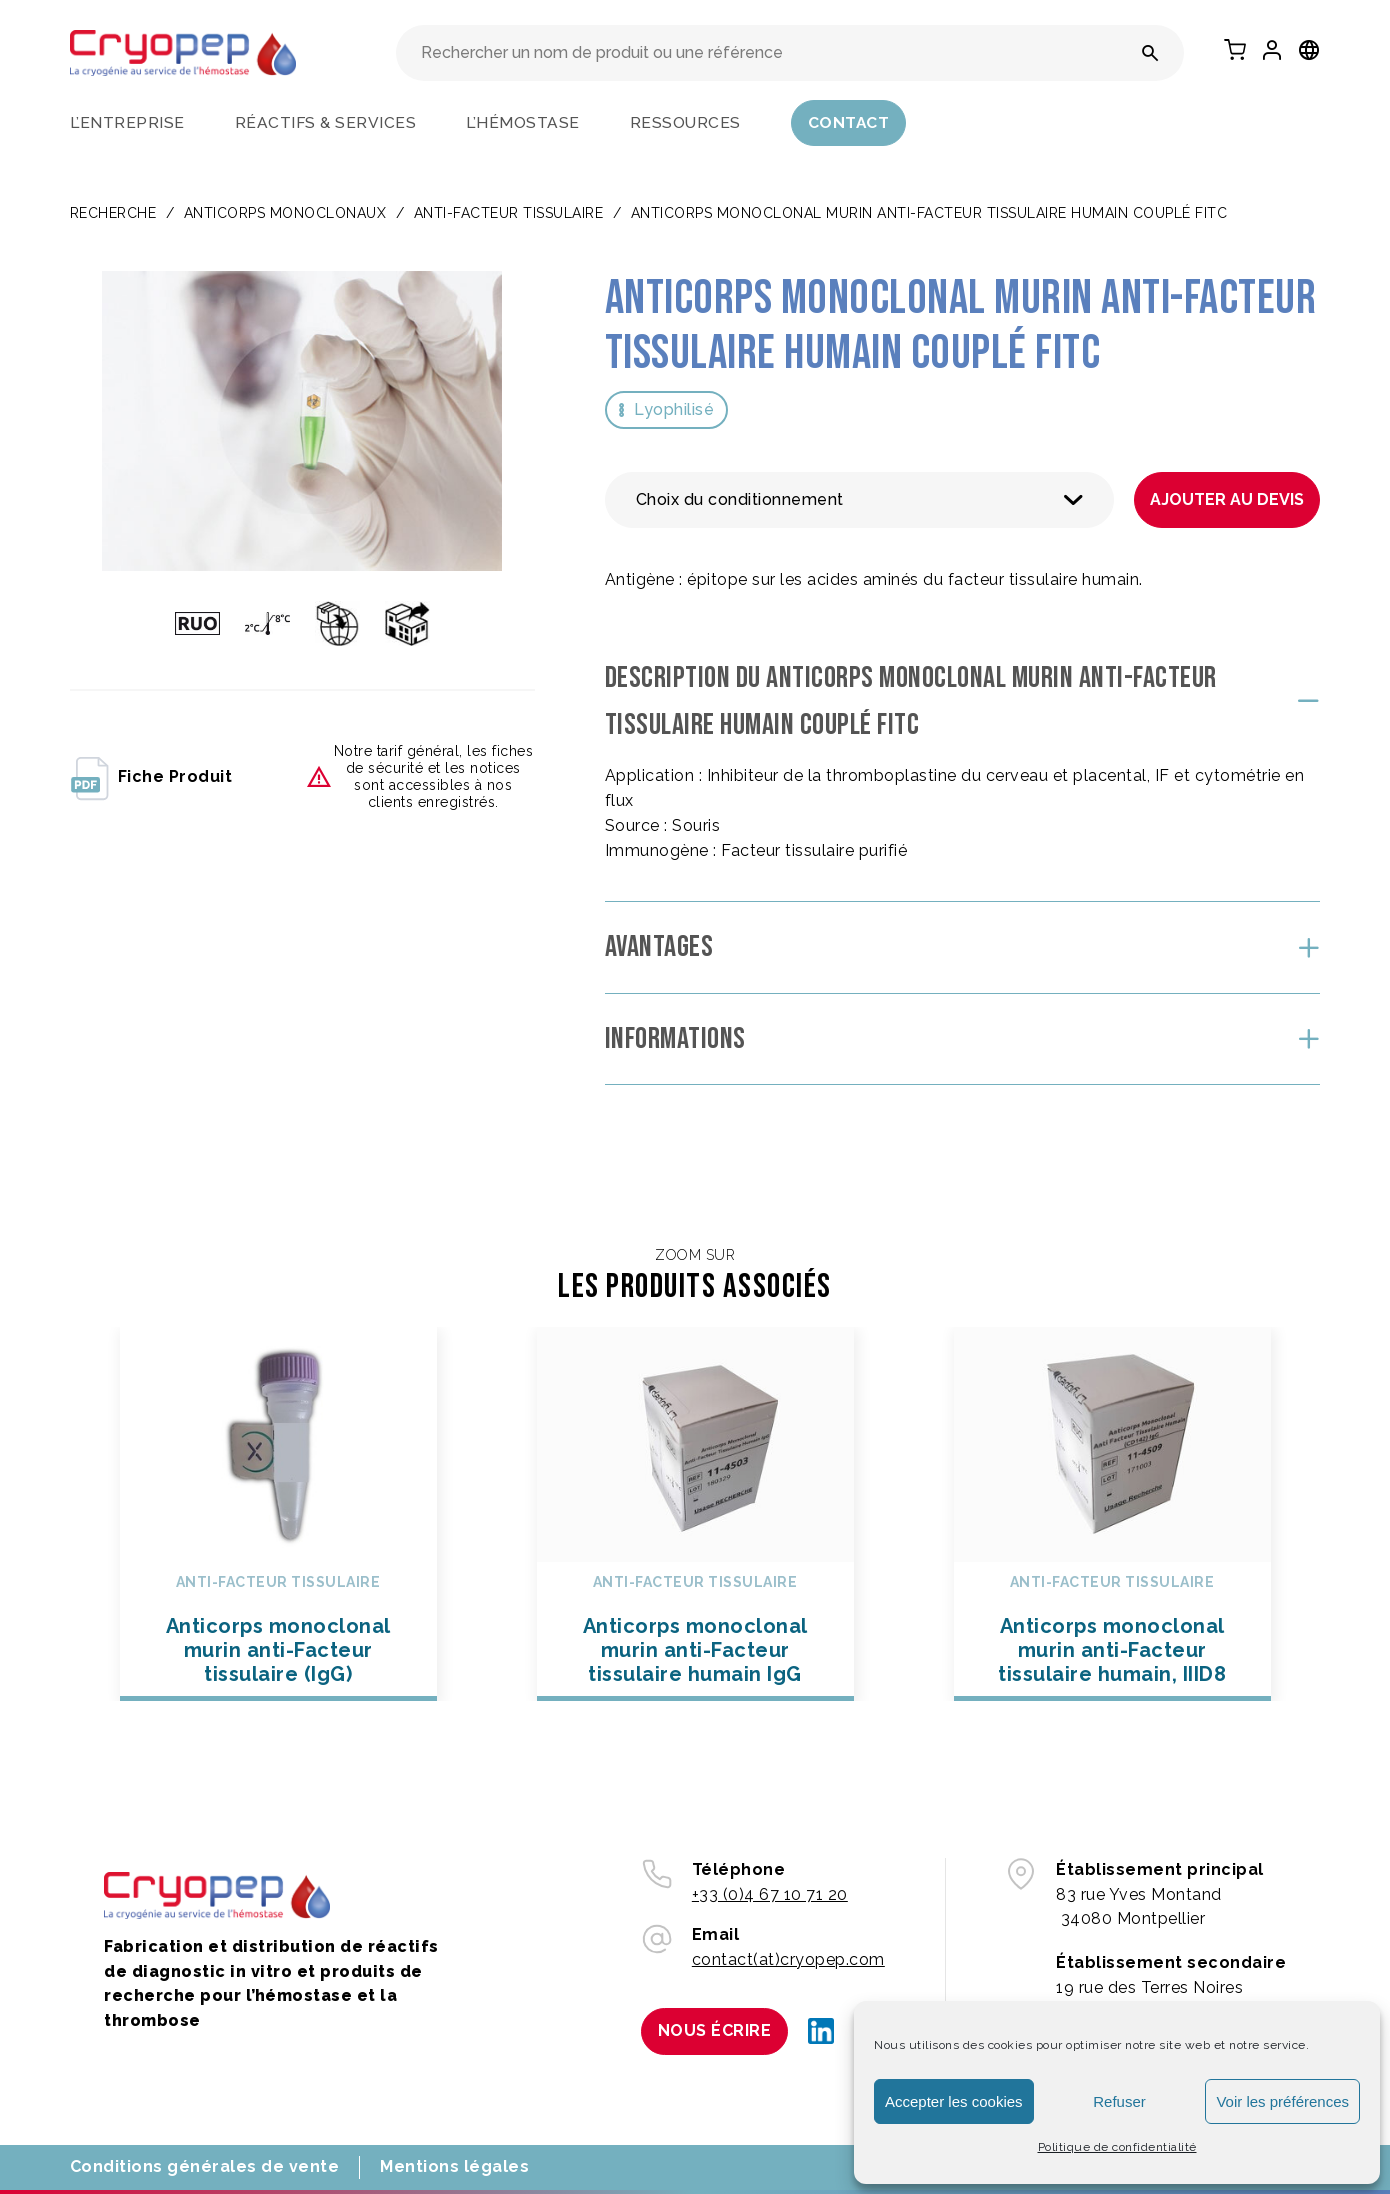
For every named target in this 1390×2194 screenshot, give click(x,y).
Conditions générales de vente (205, 2166)
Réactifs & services (326, 122)
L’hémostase (523, 122)
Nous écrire (715, 2030)
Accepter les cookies (954, 2101)
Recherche (113, 213)
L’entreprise (127, 122)
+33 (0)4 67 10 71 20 (770, 1894)
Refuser (1119, 2101)
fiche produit (151, 777)
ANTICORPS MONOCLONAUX (285, 213)
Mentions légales (454, 2166)
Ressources (685, 122)
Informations (675, 1039)
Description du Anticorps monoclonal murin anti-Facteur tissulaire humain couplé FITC (911, 701)
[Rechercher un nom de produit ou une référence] (1150, 53)
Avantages (659, 947)
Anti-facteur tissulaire (509, 213)
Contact (849, 122)
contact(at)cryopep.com (788, 1959)
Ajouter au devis (1227, 499)
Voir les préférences (1282, 2101)
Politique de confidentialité (1117, 2147)
